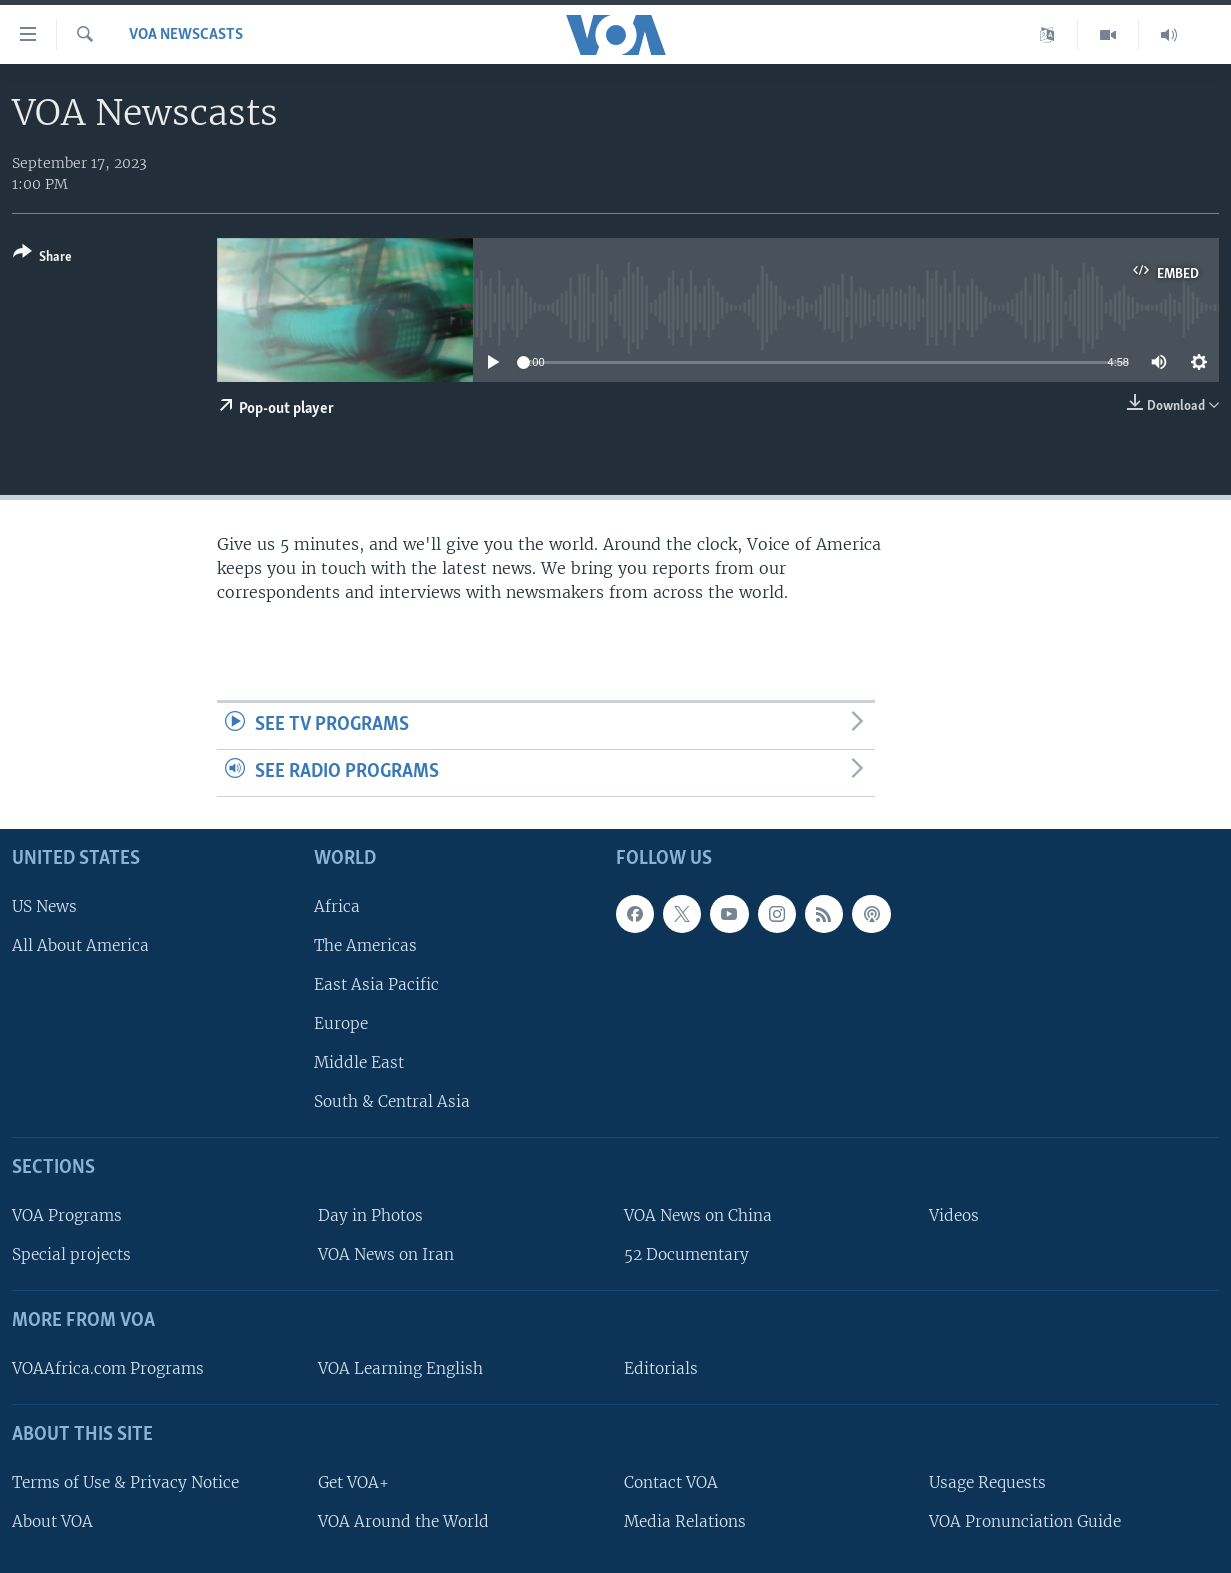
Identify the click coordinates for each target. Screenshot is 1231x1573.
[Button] (42, 258)
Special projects (71, 1254)
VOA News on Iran (386, 1254)
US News (44, 906)
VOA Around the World (403, 1521)
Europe (341, 1023)
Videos (954, 1215)
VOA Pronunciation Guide (1025, 1521)
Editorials (661, 1368)
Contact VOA (671, 1482)
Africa (337, 906)
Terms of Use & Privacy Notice (125, 1482)
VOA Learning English (400, 1368)
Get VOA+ (353, 1482)
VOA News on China (698, 1215)
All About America (80, 945)
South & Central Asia (392, 1101)
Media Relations (685, 1521)
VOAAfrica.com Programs (108, 1368)
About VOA (52, 1521)
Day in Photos (370, 1215)
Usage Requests (987, 1482)
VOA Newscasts (186, 35)
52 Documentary (686, 1254)
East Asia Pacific (376, 984)
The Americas (365, 945)
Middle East (359, 1062)
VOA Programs (67, 1215)
